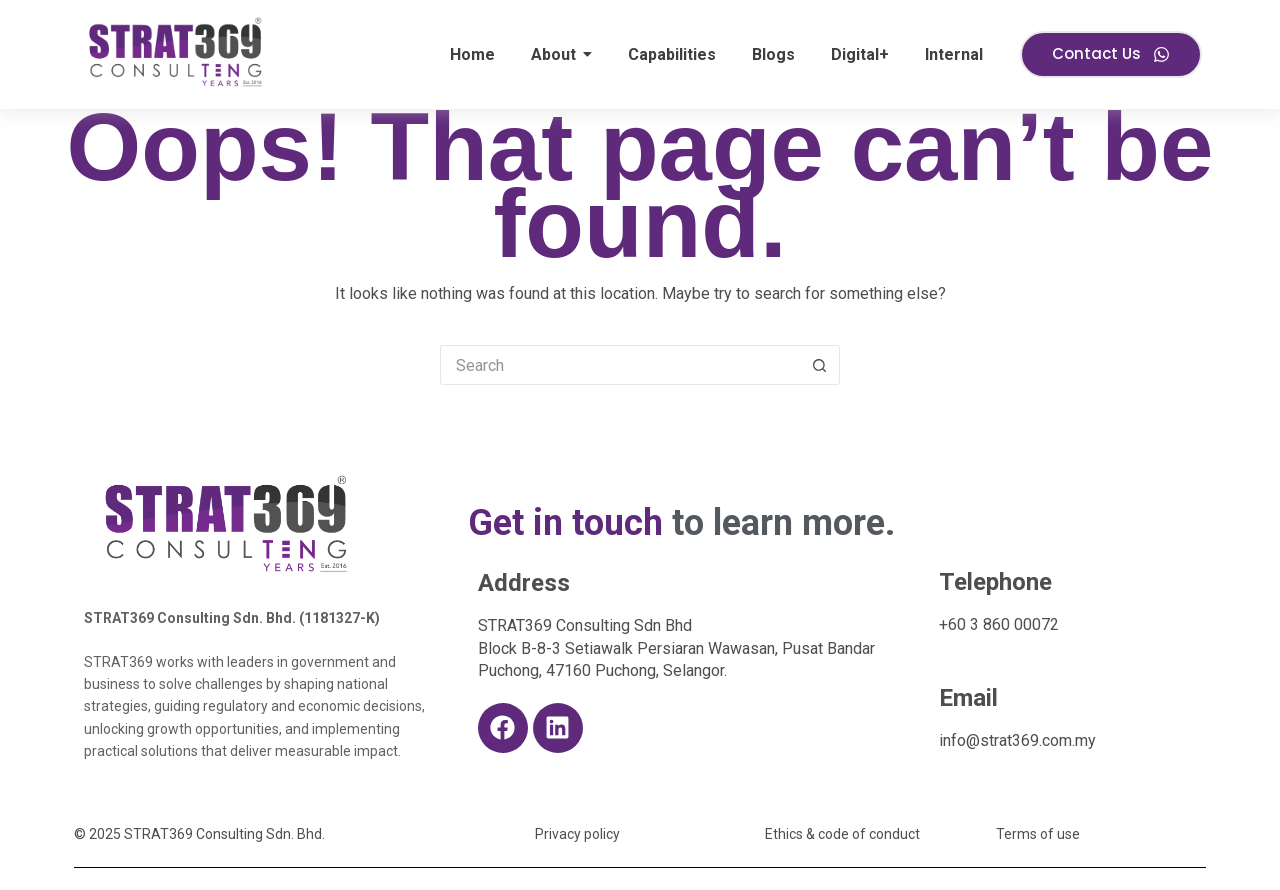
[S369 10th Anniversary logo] (227, 523)
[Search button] (820, 365)
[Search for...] (620, 365)
